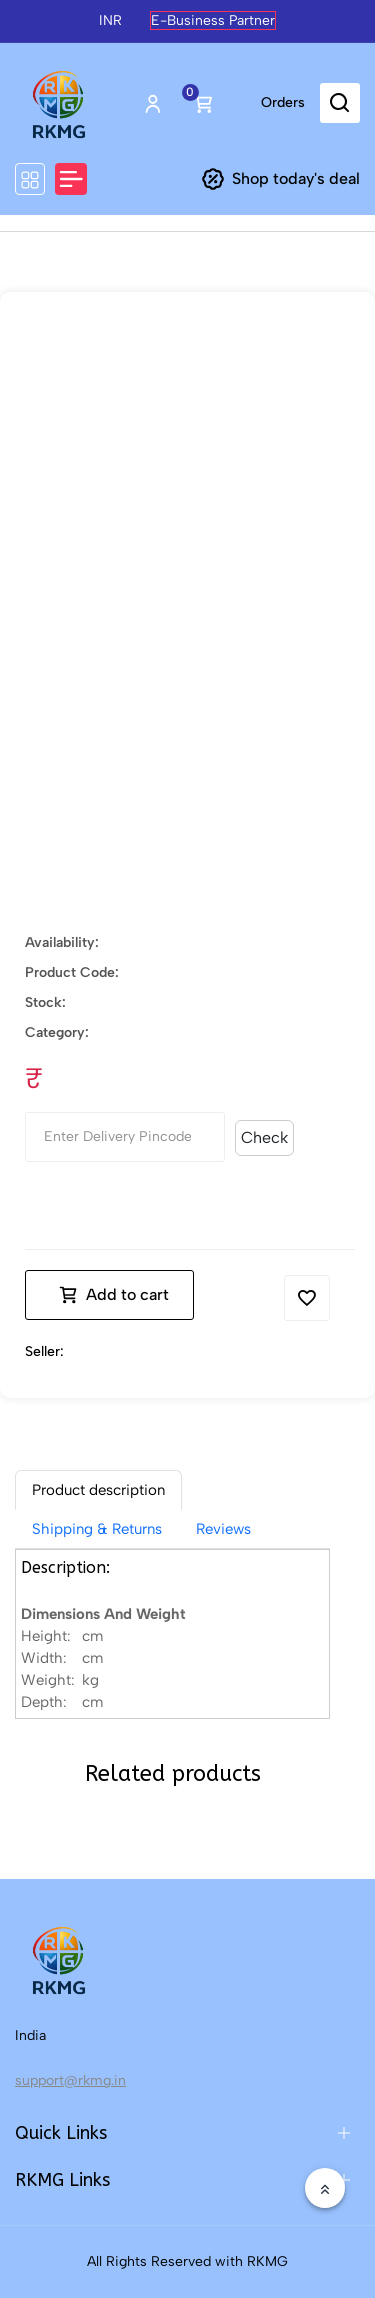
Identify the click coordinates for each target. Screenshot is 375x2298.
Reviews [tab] (223, 1529)
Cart (202, 102)
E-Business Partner (213, 20)
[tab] (98, 1490)
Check (264, 1137)
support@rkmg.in (70, 2080)
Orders (283, 102)
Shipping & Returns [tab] (97, 1529)
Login (152, 103)
